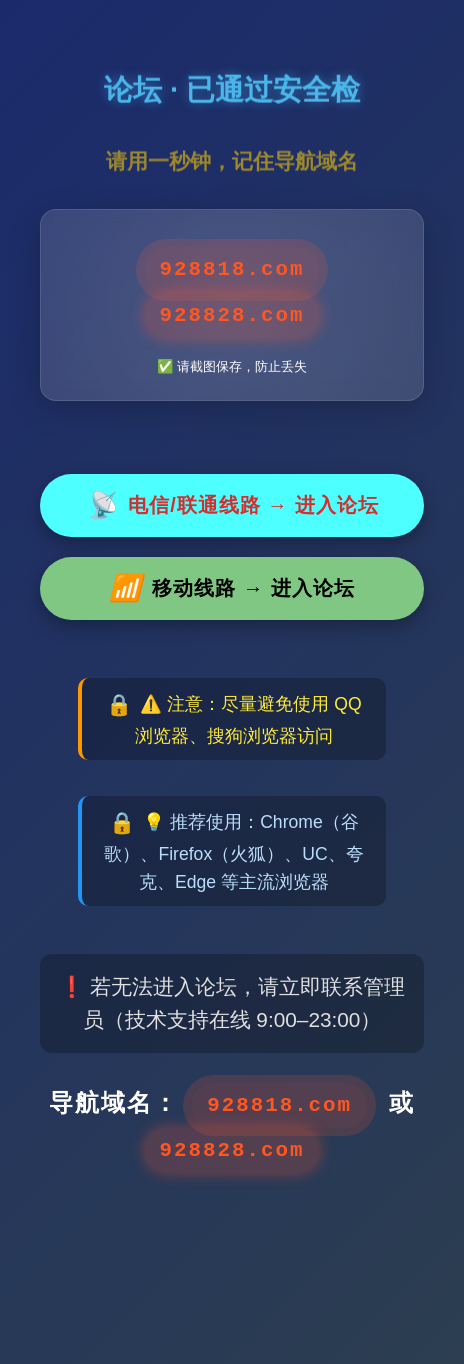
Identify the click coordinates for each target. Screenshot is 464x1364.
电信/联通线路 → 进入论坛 (232, 505)
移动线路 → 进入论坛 (231, 588)
